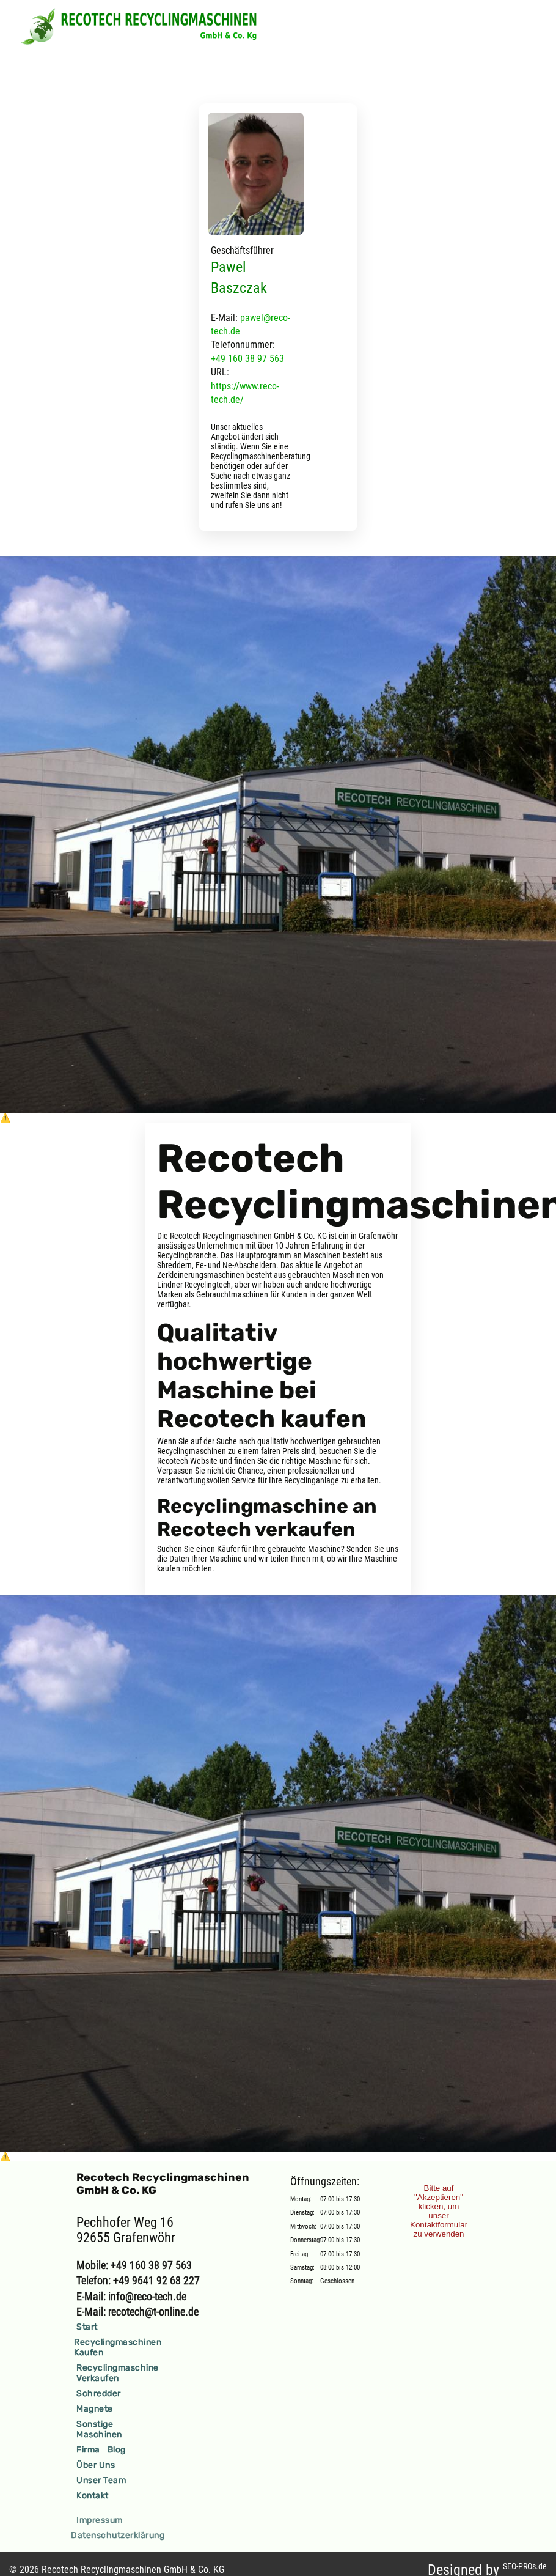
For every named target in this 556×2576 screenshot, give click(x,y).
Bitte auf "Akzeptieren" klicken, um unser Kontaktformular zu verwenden (438, 2210)
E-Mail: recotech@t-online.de (137, 2311)
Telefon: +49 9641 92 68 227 (138, 2280)
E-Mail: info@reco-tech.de (131, 2296)
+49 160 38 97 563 (247, 358)
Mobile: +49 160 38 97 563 (134, 2265)
